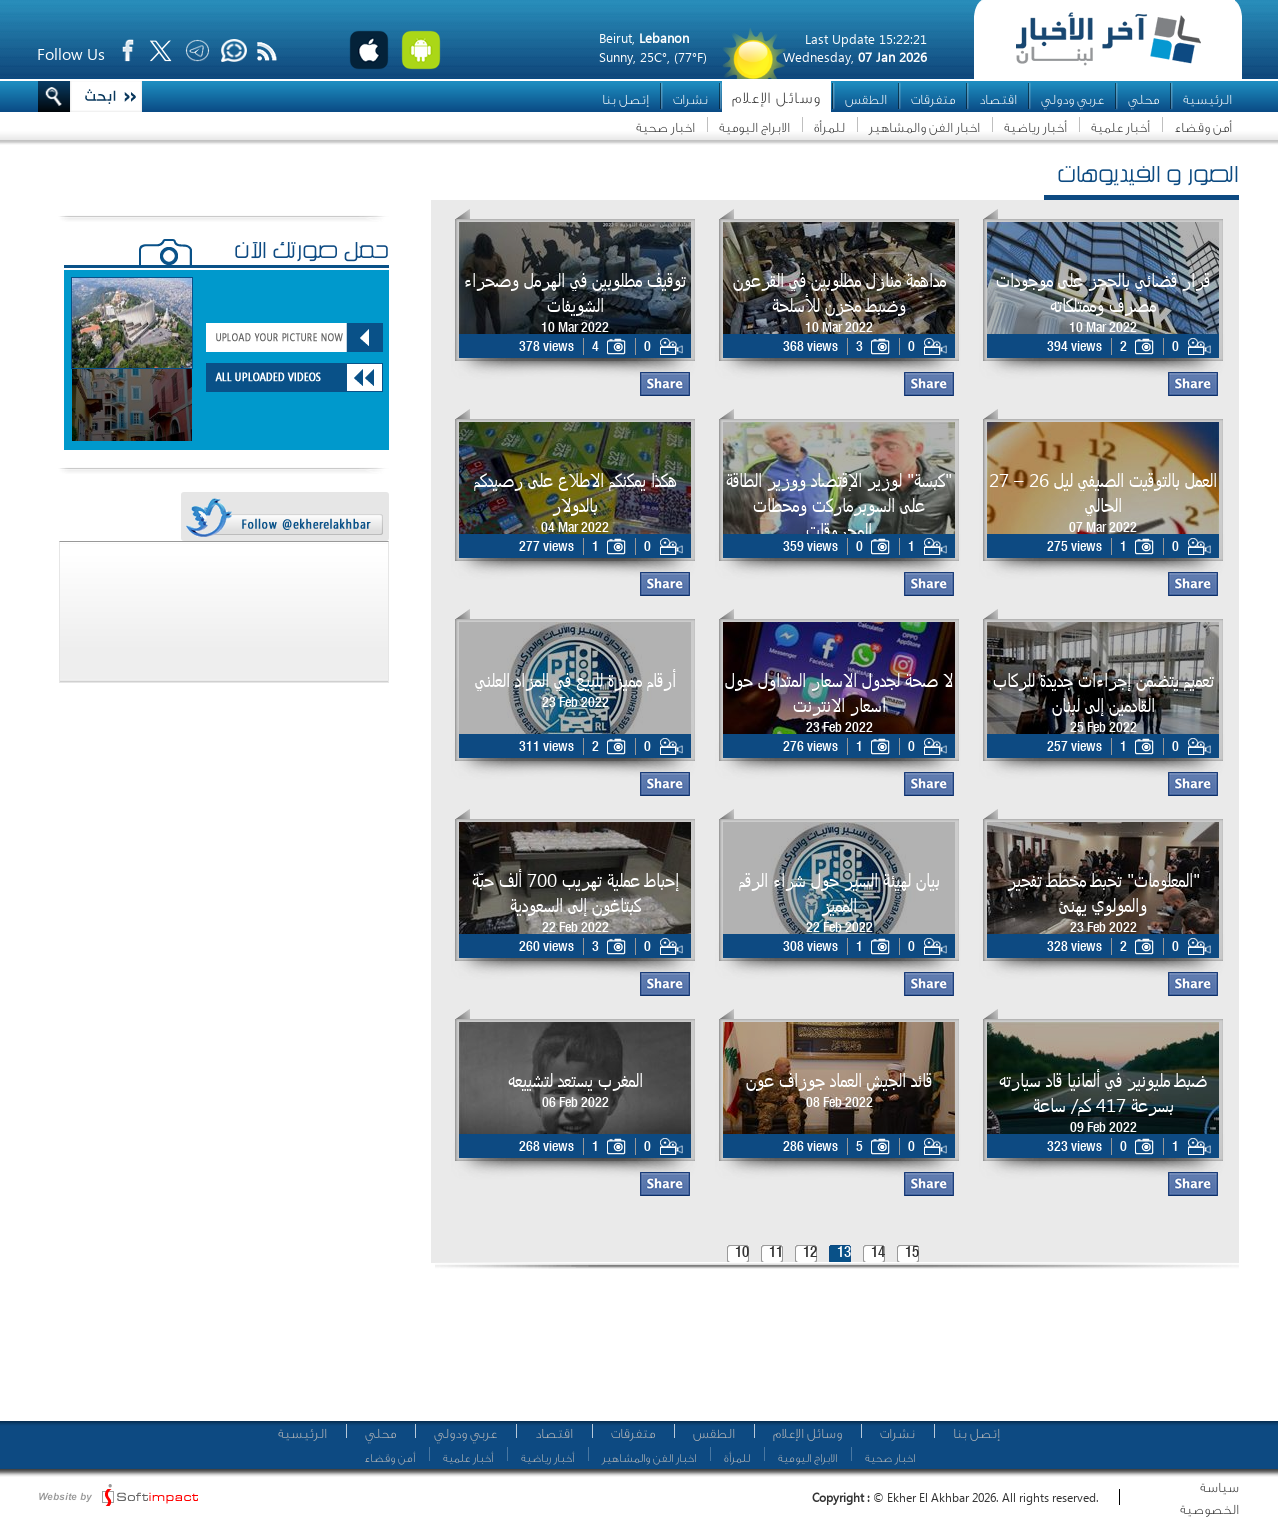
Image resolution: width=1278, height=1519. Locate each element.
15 (912, 1253)
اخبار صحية (665, 127)
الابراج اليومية (754, 127)
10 (742, 1253)
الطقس (866, 99)
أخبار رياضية (1035, 127)
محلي (1143, 99)
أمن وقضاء (1203, 127)
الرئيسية (1207, 99)
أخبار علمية (1120, 127)
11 (776, 1253)
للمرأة (829, 127)
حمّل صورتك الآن (311, 253)
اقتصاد (998, 99)
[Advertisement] (828, 1350)
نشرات (690, 99)
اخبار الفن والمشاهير (924, 127)
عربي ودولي (1072, 99)
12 (810, 1253)
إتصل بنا (625, 99)
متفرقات (933, 99)
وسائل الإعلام (776, 98)
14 (878, 1253)
